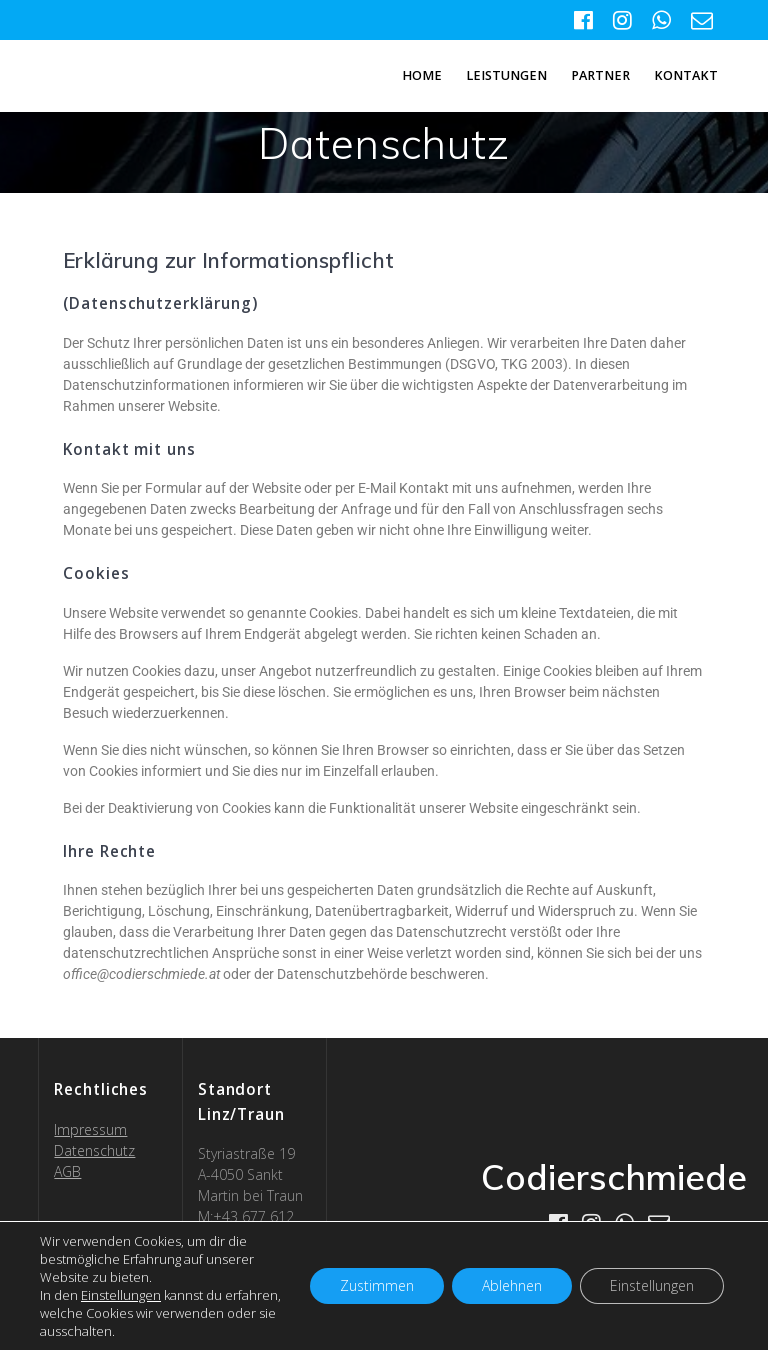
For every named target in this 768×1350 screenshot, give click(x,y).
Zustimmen (377, 1285)
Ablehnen (512, 1285)
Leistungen (506, 75)
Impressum (90, 1129)
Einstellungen (121, 1295)
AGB (67, 1171)
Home (422, 75)
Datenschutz (94, 1150)
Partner (600, 75)
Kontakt (686, 75)
